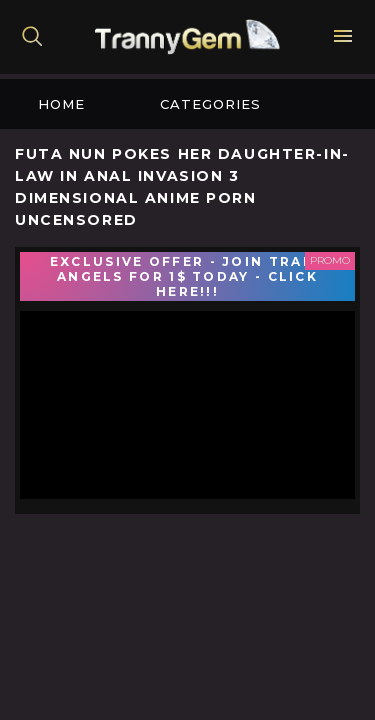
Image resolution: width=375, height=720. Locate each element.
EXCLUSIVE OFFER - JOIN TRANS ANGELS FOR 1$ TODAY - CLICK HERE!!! (187, 276)
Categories (210, 104)
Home (61, 104)
